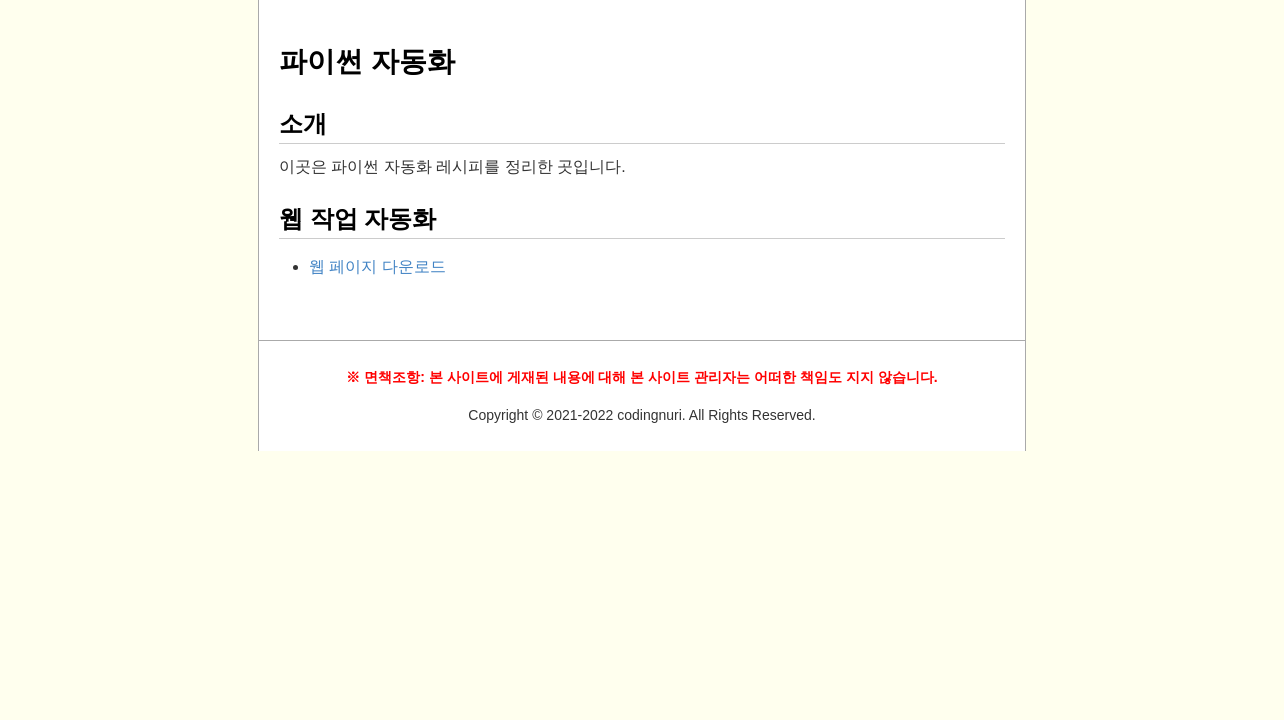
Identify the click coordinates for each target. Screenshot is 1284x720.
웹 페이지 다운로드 (377, 266)
